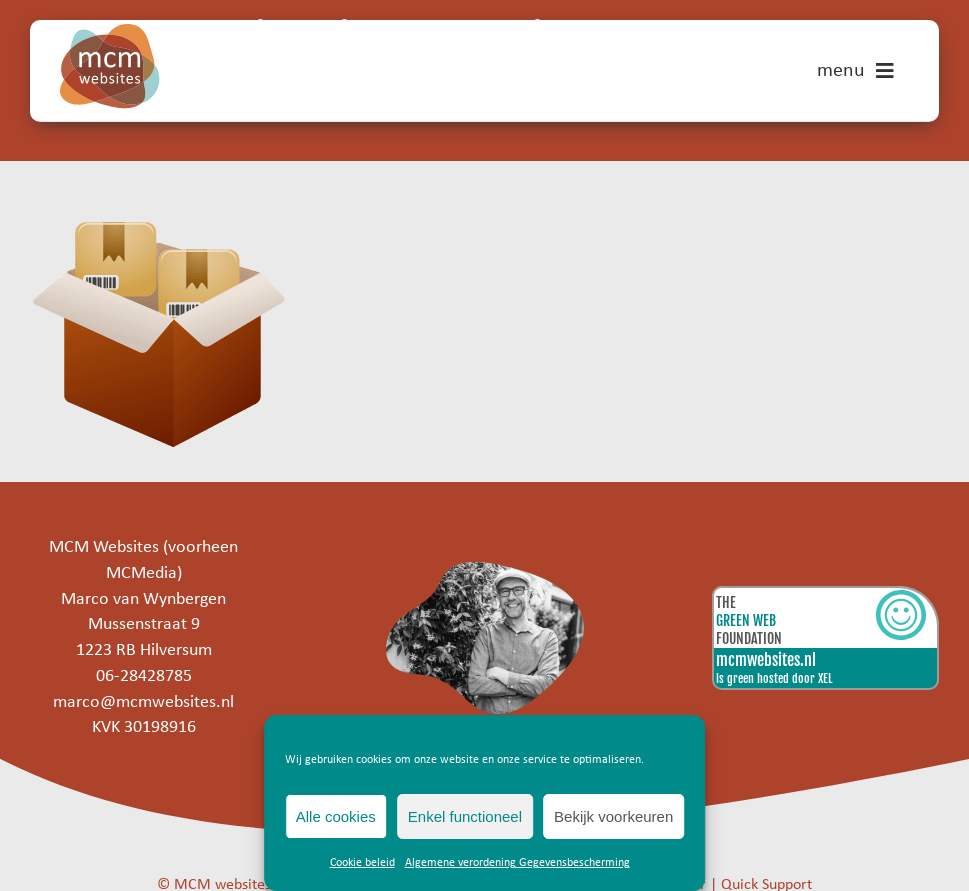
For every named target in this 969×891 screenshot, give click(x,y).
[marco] (484, 570)
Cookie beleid (362, 863)
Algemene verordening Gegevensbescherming (517, 863)
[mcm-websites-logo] (110, 32)
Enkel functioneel (465, 816)
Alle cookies (336, 816)
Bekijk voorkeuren (613, 816)
